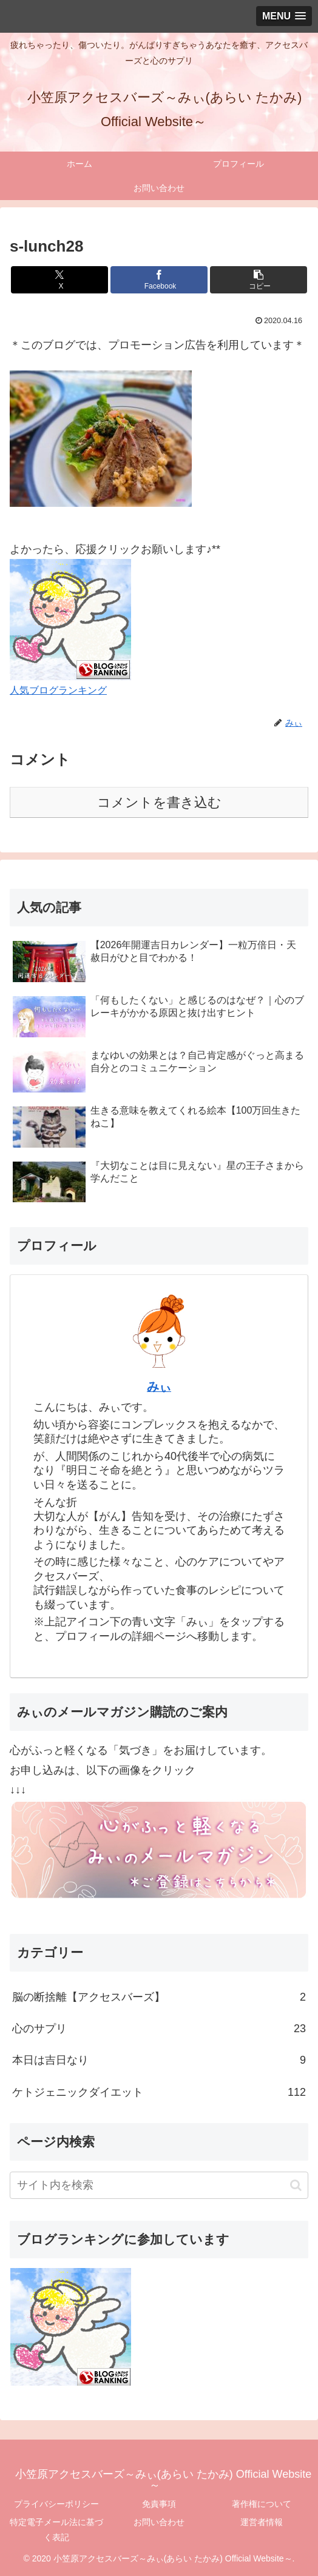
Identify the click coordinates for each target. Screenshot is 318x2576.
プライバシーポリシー (56, 2504)
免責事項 (159, 2504)
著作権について (261, 2504)
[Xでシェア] (59, 279)
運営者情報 (261, 2522)
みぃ (159, 1386)
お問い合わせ (159, 2522)
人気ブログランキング (58, 689)
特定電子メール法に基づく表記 (56, 2529)
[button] (258, 279)
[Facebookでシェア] (159, 279)
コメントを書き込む (159, 802)
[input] (159, 2185)
